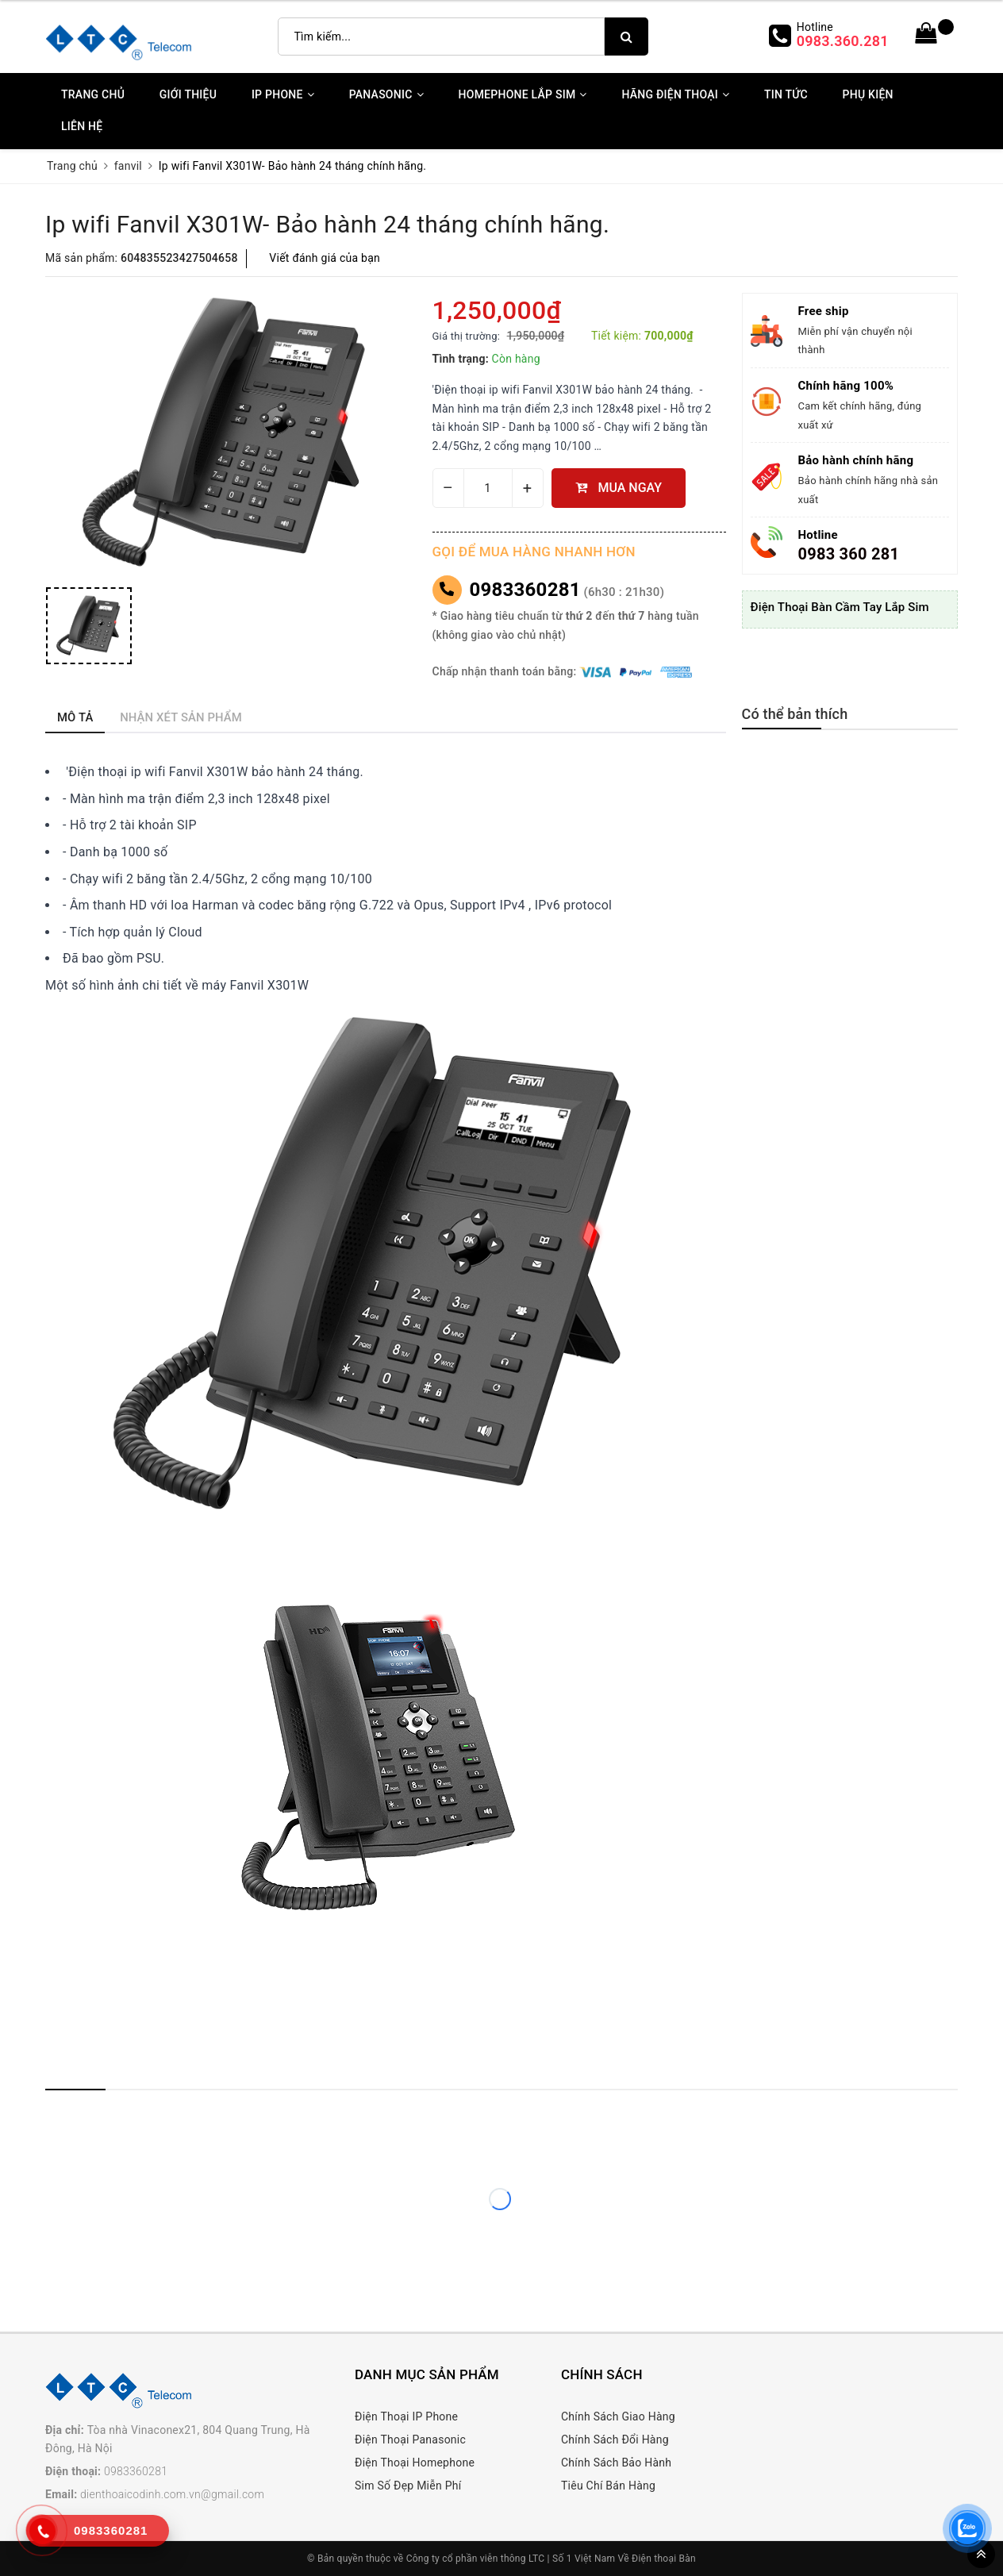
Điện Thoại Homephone (415, 2462)
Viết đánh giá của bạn (324, 258)
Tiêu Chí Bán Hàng (608, 2485)
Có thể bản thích (795, 714)
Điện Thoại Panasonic (410, 2439)
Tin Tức (786, 94)
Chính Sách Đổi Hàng (615, 2439)
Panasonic (386, 94)
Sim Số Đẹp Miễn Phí (408, 2485)
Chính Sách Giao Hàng (618, 2416)
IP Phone (283, 94)
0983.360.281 (843, 41)
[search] (626, 36)
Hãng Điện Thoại (675, 94)
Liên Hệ (81, 126)
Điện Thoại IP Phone (406, 2416)
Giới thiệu (188, 94)
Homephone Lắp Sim (523, 94)
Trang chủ (93, 94)
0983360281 (525, 590)
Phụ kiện (868, 94)
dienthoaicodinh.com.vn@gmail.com (172, 2494)
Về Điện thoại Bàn (657, 2558)
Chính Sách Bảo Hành (616, 2462)
